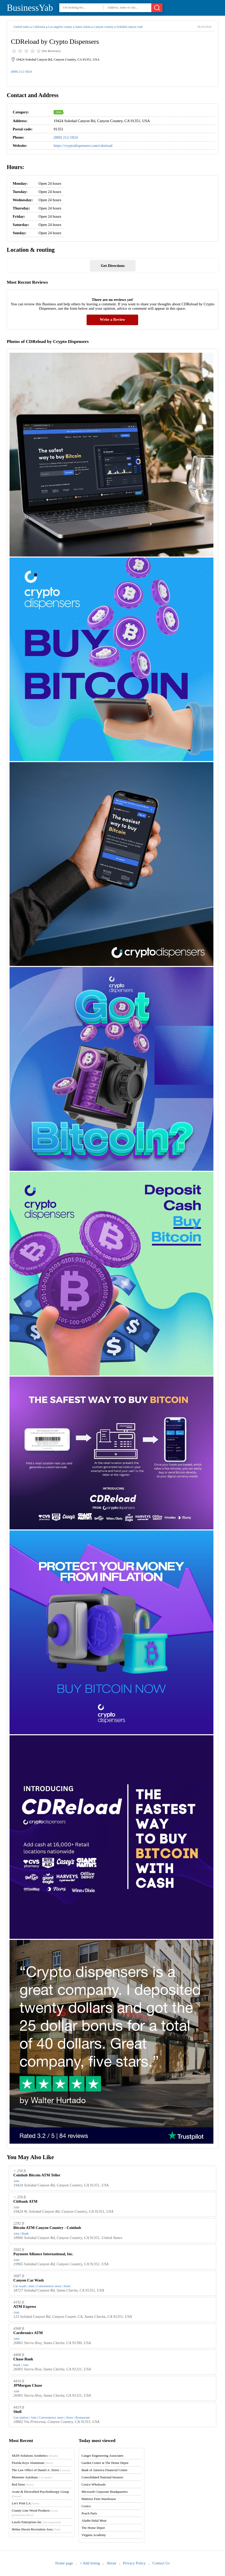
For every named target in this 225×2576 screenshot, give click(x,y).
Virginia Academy (93, 2535)
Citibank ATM (25, 2201)
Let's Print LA (25, 2503)
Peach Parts (89, 2513)
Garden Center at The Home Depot (104, 2463)
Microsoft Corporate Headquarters (104, 2492)
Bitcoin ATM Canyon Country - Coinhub (47, 2228)
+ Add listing (90, 2563)
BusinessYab (30, 8)
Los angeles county (60, 27)
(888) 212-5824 (21, 71)
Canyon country (103, 27)
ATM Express (24, 2306)
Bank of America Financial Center (104, 2470)
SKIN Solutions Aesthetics (35, 2455)
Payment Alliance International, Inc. (43, 2254)
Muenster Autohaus (32, 2477)
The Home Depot (93, 2528)
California (39, 27)
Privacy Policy (134, 2563)
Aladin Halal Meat (93, 2520)
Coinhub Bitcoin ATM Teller (37, 2175)
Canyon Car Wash (28, 2280)
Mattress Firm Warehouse (98, 2499)
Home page (64, 2563)
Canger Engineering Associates (102, 2455)
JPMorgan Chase (27, 2385)
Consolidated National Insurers (102, 2477)
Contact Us (161, 2563)
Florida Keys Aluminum (32, 2463)
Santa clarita (83, 27)
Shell (17, 2412)
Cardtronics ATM (28, 2333)
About (111, 2563)
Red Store (23, 2484)
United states (21, 27)
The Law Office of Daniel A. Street (41, 2470)
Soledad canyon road (129, 27)
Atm (58, 112)
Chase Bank (23, 2359)
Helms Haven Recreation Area (36, 2529)
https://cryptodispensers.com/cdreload (83, 146)
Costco (86, 2506)
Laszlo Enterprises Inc (36, 2522)
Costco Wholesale (93, 2484)
